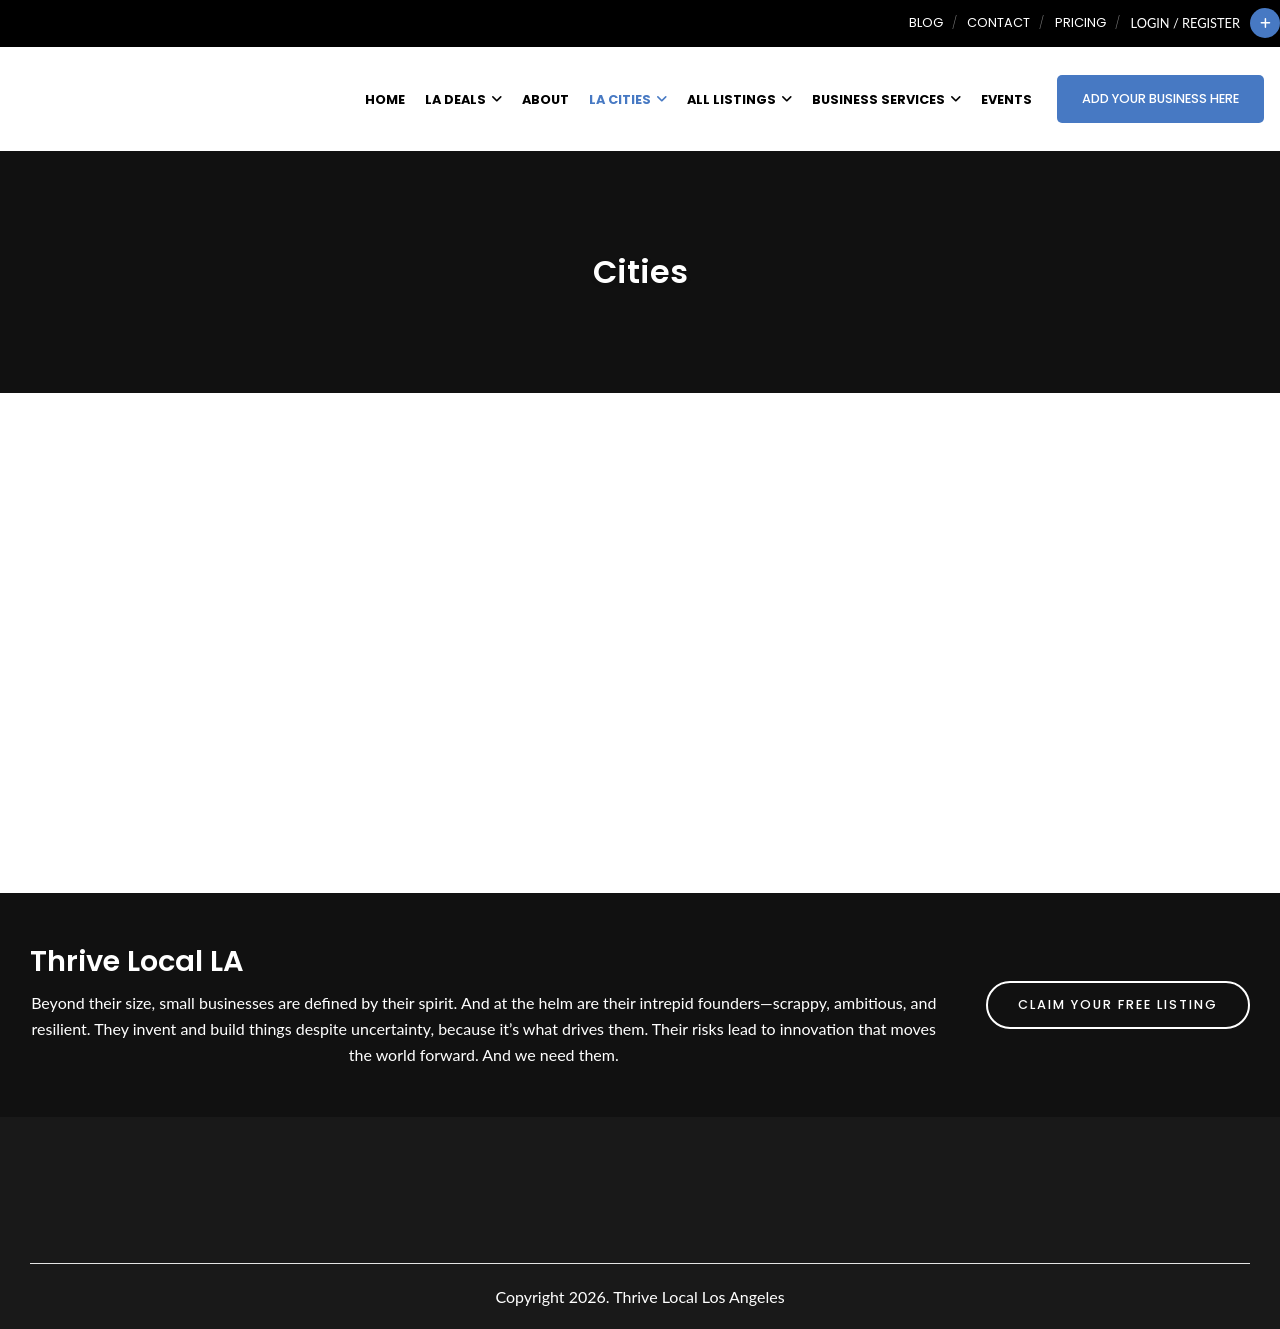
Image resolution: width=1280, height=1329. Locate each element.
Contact (998, 22)
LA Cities (628, 99)
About (545, 99)
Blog (926, 22)
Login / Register (1185, 23)
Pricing (1080, 22)
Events (1006, 99)
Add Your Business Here (1160, 98)
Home (385, 99)
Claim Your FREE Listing (1118, 1004)
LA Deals (463, 99)
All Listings (739, 99)
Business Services (886, 99)
